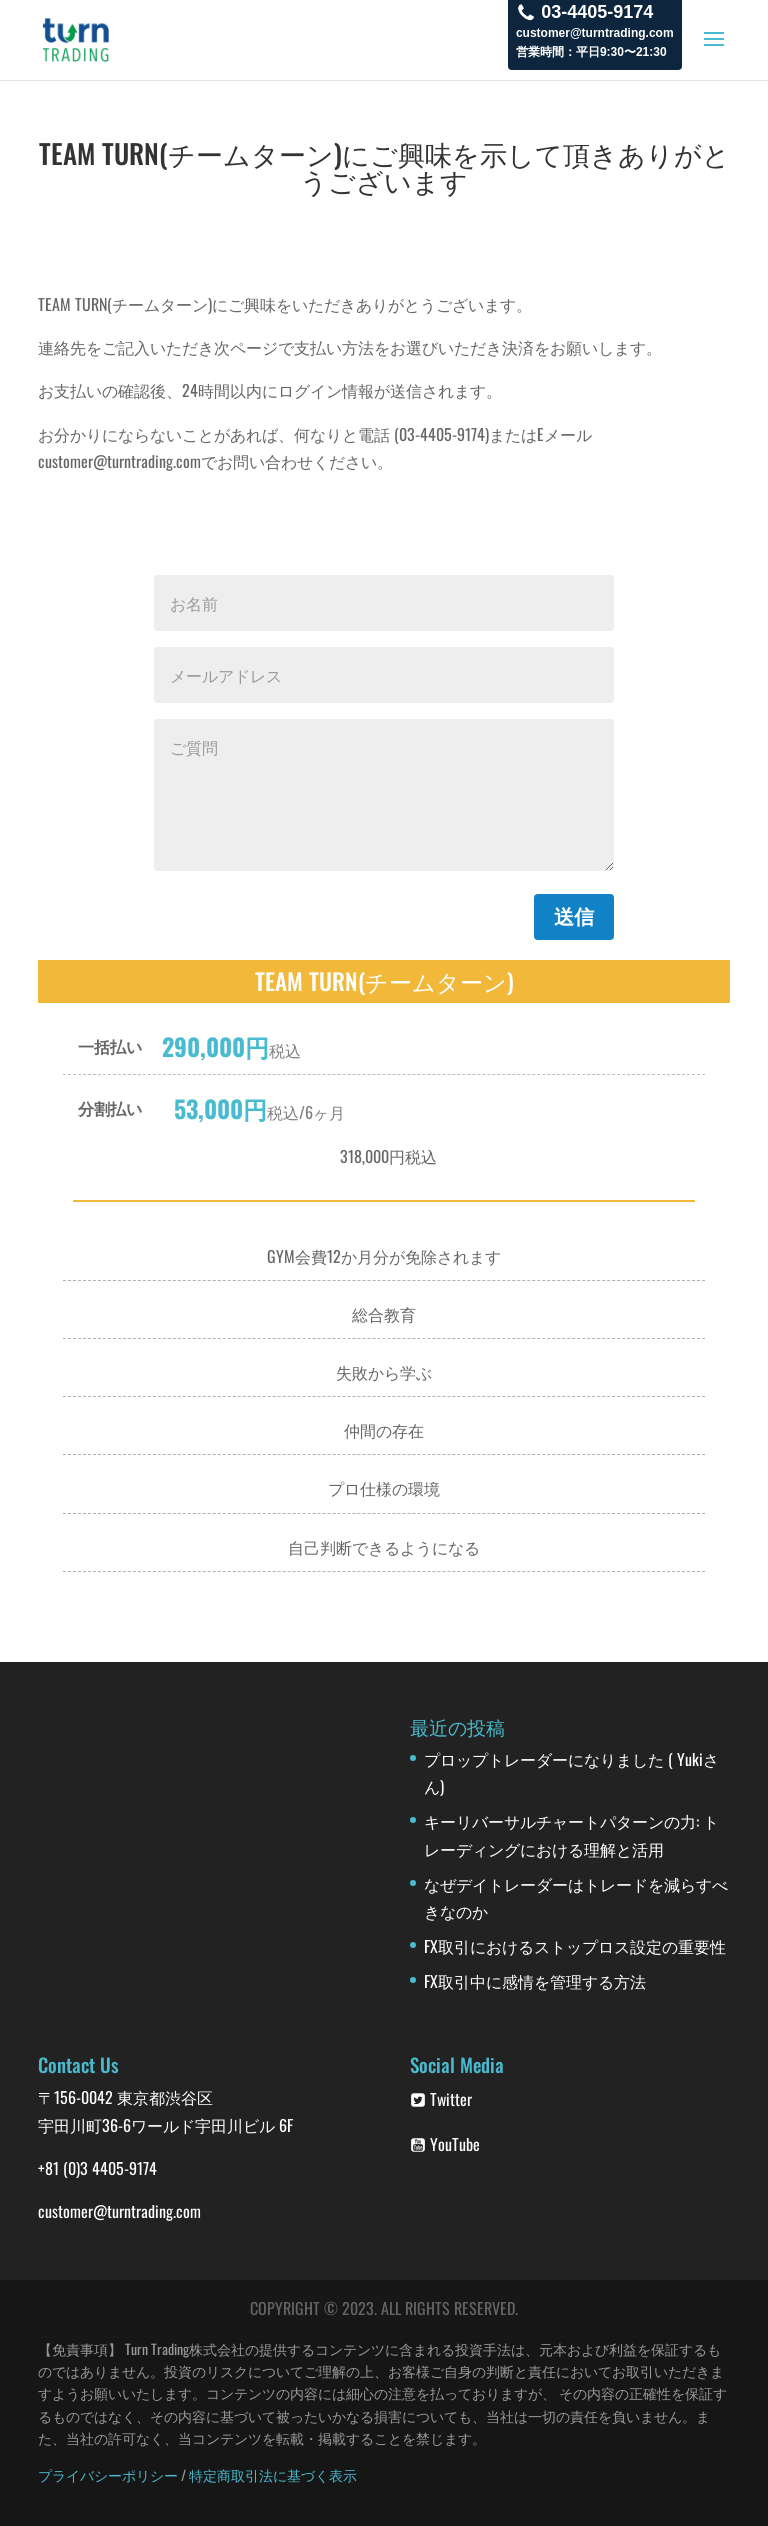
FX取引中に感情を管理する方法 (535, 1981)
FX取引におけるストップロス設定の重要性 (575, 1946)
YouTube (445, 2144)
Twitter (441, 2099)
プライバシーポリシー (108, 2474)
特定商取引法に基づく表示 (273, 2474)
